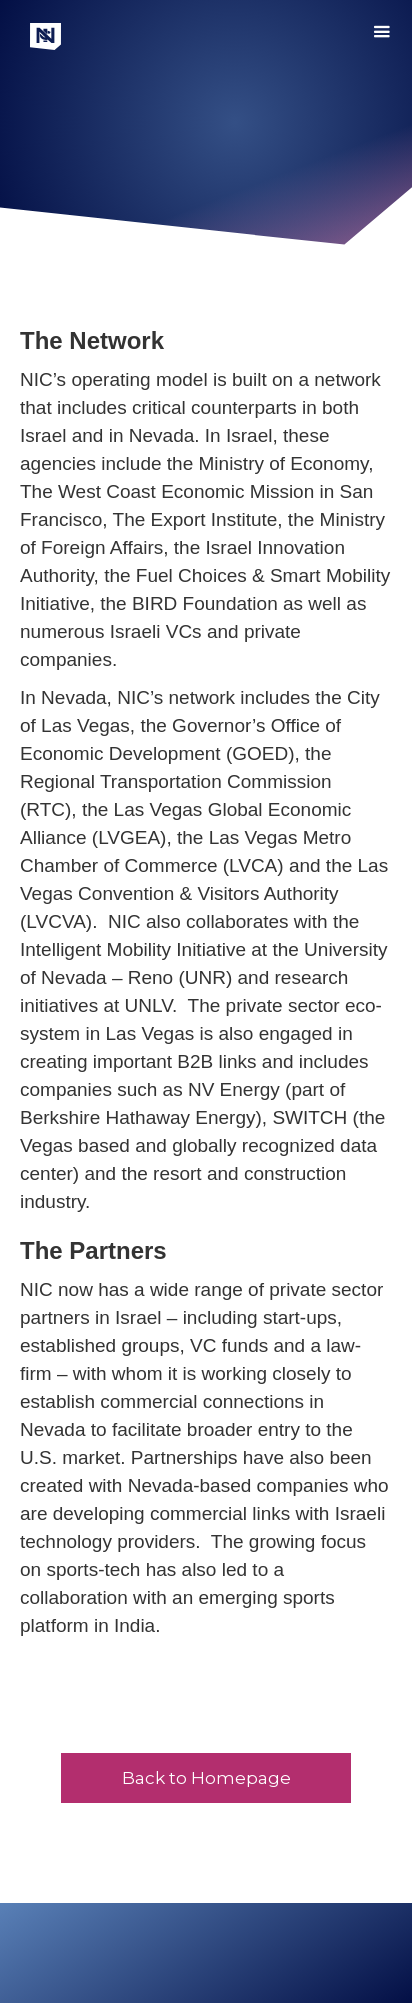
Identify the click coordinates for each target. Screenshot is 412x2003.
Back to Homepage (206, 1778)
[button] (381, 36)
